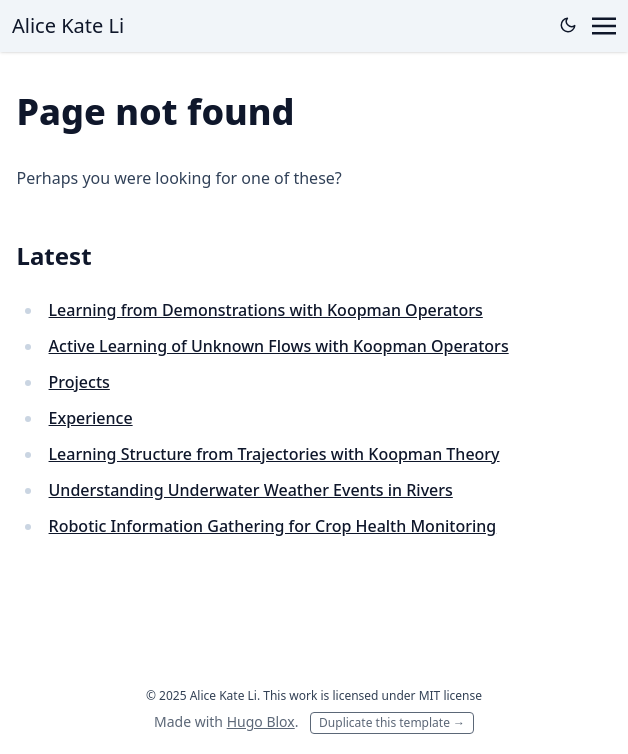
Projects (79, 382)
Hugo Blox (261, 721)
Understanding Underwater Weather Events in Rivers (251, 490)
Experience (91, 418)
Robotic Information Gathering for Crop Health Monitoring (273, 526)
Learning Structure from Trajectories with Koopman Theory (274, 454)
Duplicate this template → (392, 722)
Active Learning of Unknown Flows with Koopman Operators (279, 346)
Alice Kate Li (68, 25)
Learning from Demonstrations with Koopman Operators (266, 310)
